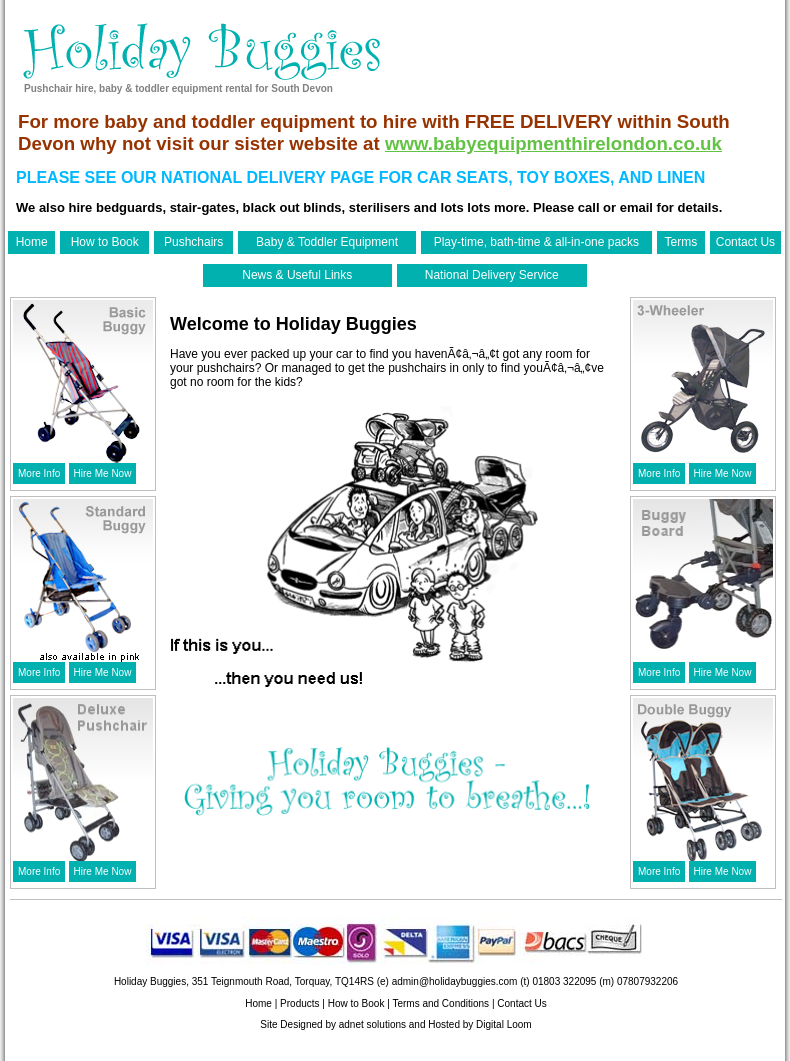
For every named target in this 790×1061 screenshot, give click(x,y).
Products (299, 1003)
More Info (39, 473)
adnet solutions (372, 1024)
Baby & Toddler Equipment (327, 242)
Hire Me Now (103, 473)
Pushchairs (193, 242)
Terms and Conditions (440, 1003)
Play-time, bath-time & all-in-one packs (536, 242)
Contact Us (745, 242)
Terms (681, 242)
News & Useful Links (297, 275)
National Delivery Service (492, 275)
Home (32, 242)
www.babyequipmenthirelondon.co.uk (553, 143)
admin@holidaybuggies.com (455, 981)
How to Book (105, 242)
